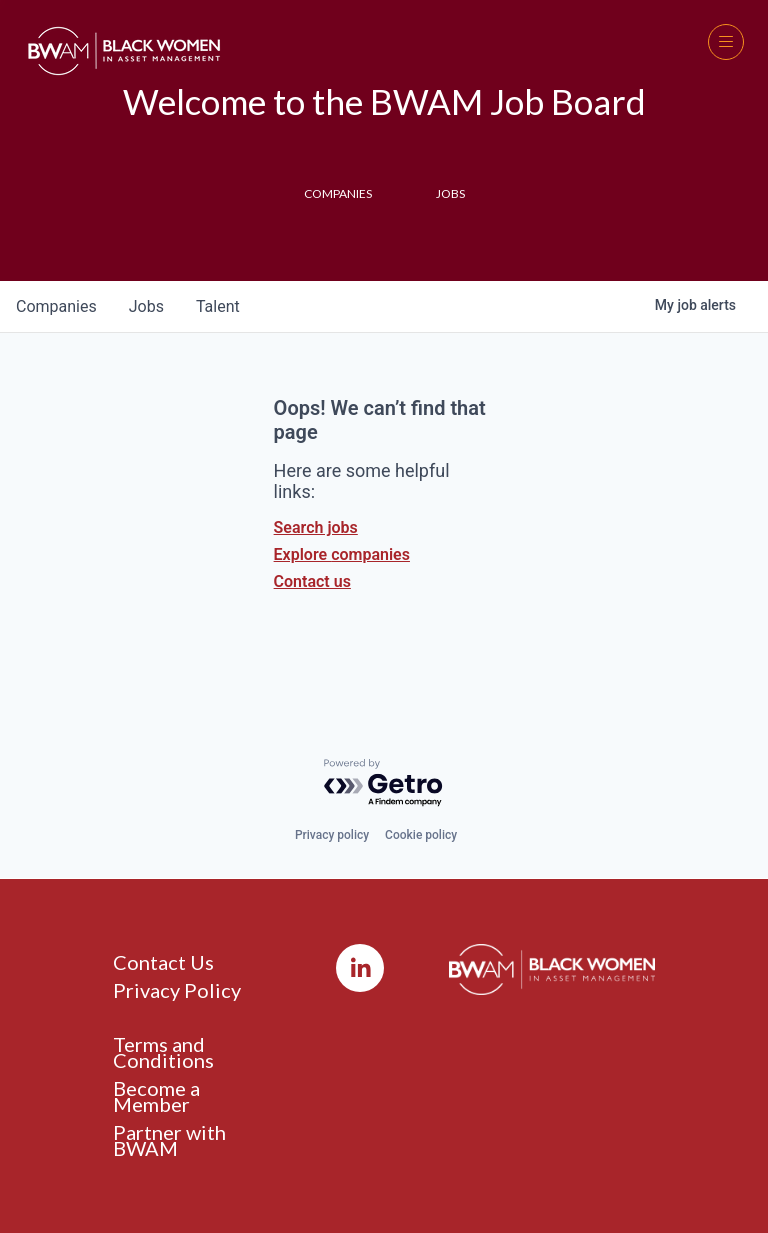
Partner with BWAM (169, 1140)
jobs (146, 306)
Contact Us (163, 962)
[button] (726, 42)
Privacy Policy (177, 990)
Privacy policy (332, 835)
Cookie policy (421, 835)
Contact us (312, 581)
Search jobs (316, 527)
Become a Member (156, 1096)
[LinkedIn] (360, 968)
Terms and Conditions (163, 1052)
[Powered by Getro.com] (384, 783)
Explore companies (342, 554)
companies (56, 306)
